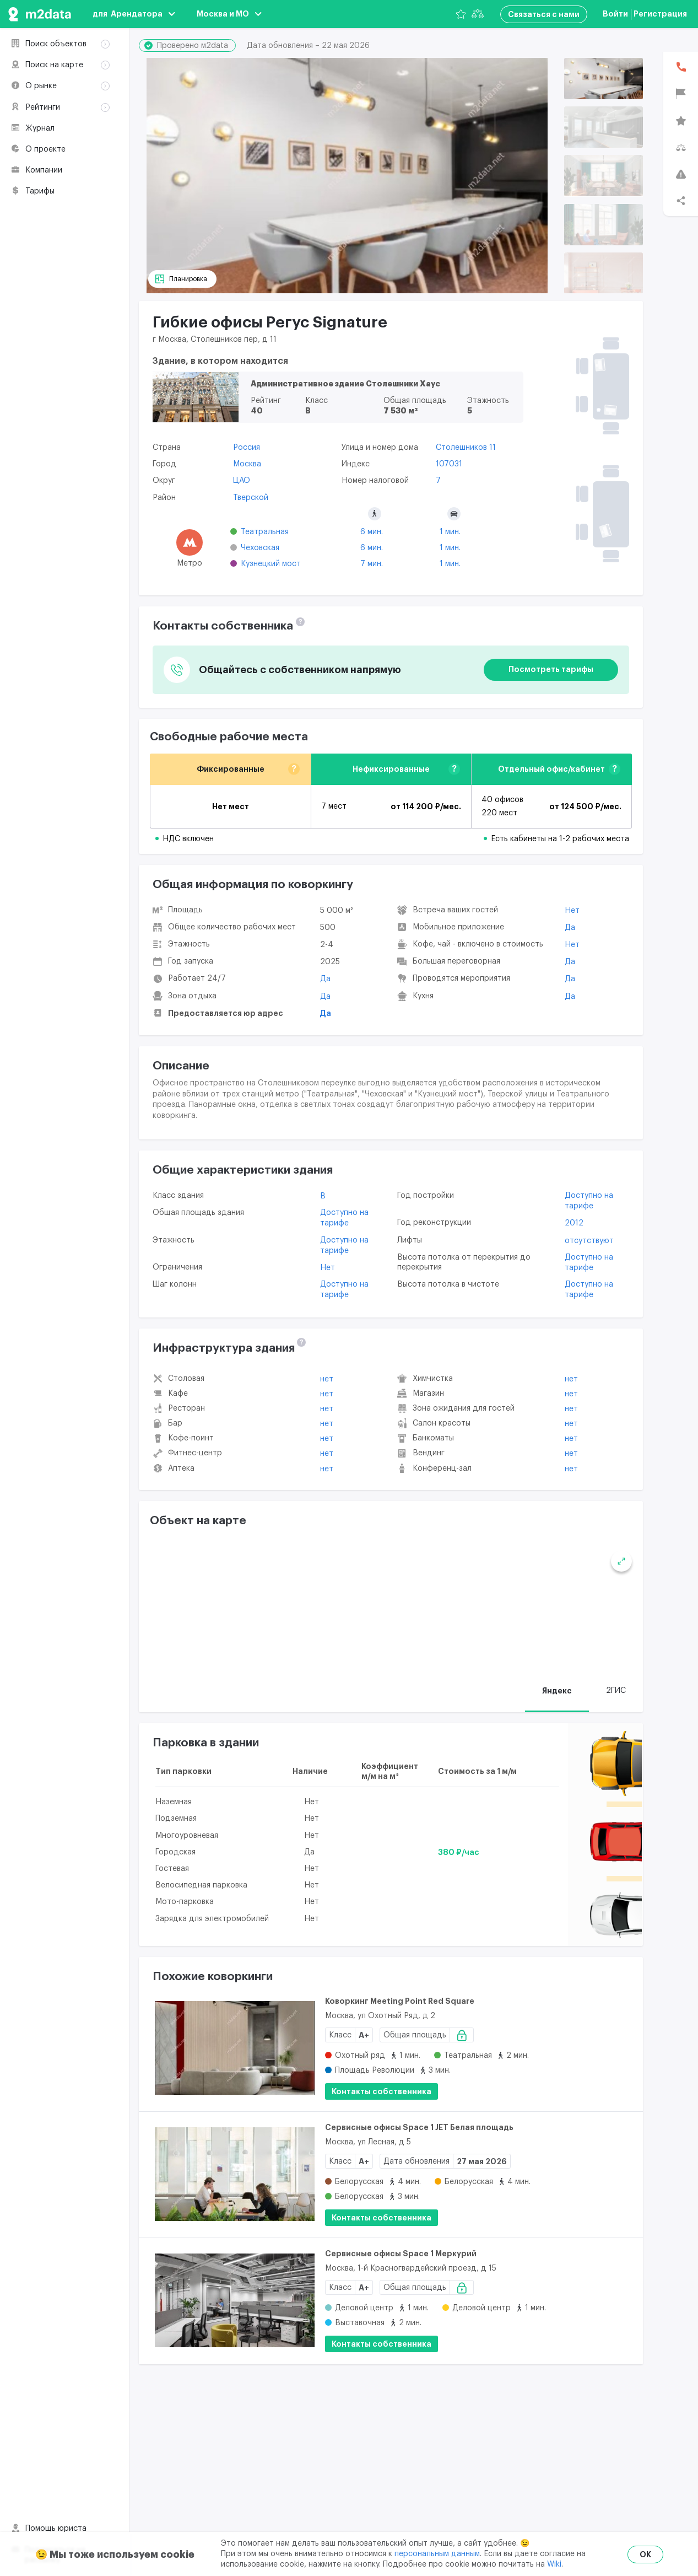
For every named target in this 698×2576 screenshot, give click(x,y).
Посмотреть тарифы (550, 669)
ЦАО (241, 481)
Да (325, 979)
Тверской (250, 498)
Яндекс (557, 1691)
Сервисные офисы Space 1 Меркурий (401, 2253)
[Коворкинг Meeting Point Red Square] (235, 2048)
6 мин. (371, 532)
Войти (615, 14)
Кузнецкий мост (271, 564)
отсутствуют (589, 1241)
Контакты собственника (381, 2091)
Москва (247, 464)
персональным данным (437, 2554)
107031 (449, 464)
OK (645, 2554)
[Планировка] (182, 279)
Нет (572, 911)
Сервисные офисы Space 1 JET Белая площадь (419, 2127)
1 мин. (450, 532)
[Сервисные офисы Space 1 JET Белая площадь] (235, 2174)
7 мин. (371, 564)
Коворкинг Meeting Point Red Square (399, 2001)
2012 (574, 1223)
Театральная (265, 532)
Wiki (554, 2564)
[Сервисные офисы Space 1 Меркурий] (235, 2300)
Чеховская (260, 548)
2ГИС (616, 1691)
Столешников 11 (466, 447)
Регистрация (660, 14)
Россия (246, 447)
